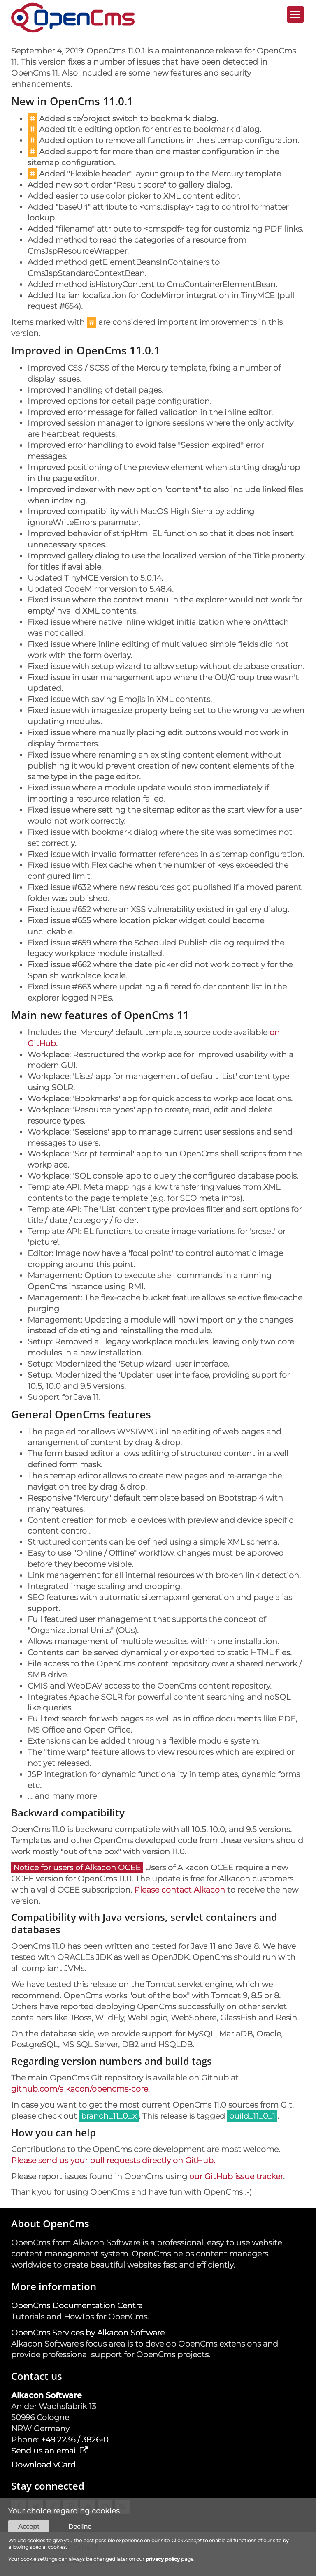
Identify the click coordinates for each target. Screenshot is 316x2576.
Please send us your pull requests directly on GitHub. (113, 2160)
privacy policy (163, 2559)
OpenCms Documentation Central (78, 2305)
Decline (79, 2527)
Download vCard (43, 2464)
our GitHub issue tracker (236, 2176)
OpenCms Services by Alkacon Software (88, 2332)
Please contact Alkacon (179, 1890)
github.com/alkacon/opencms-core (79, 2089)
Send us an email (44, 2451)
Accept (29, 2527)
